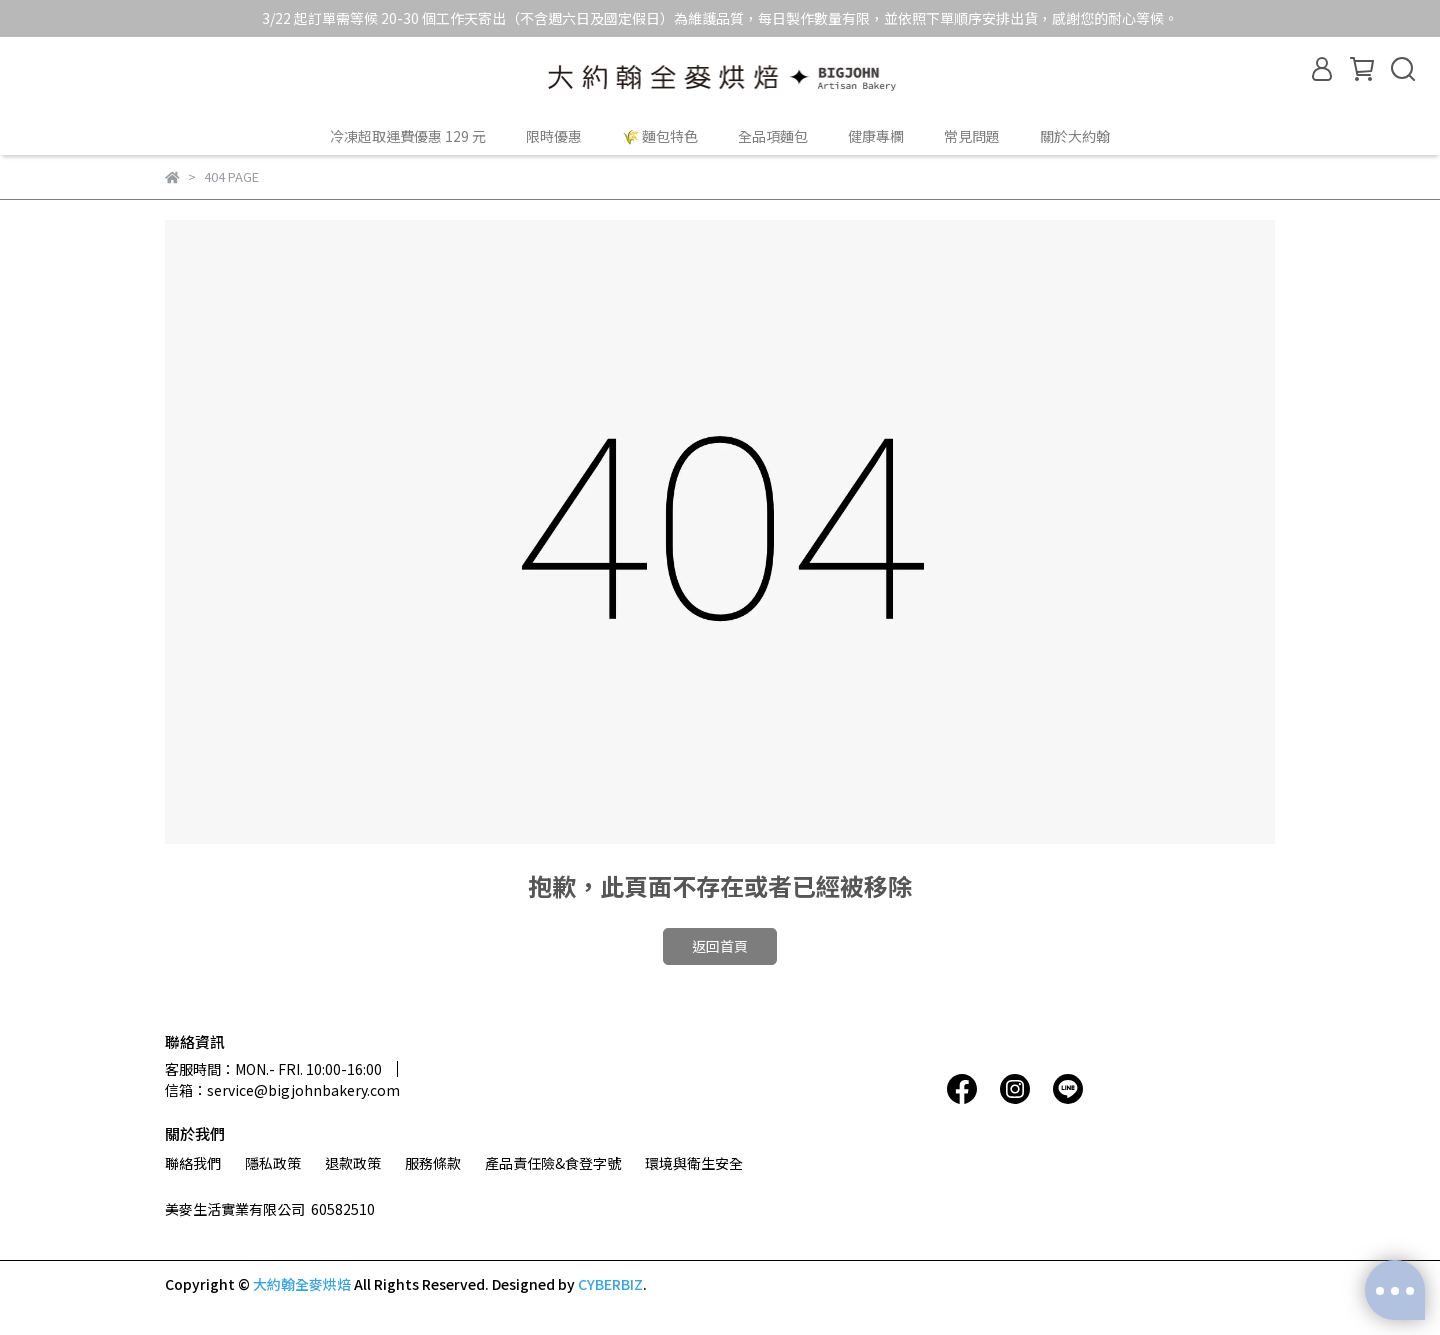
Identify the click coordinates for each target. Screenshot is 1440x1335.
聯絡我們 (193, 1163)
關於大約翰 (1075, 136)
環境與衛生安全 (694, 1163)
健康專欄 (876, 136)
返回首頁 (720, 946)
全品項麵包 (773, 136)
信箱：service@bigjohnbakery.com (282, 1090)
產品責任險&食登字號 (553, 1163)
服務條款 (433, 1163)
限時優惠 (554, 136)
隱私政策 (273, 1163)
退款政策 (353, 1163)
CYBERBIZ (610, 1284)
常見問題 (972, 136)
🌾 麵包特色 (660, 136)
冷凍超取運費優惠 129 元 (408, 136)
